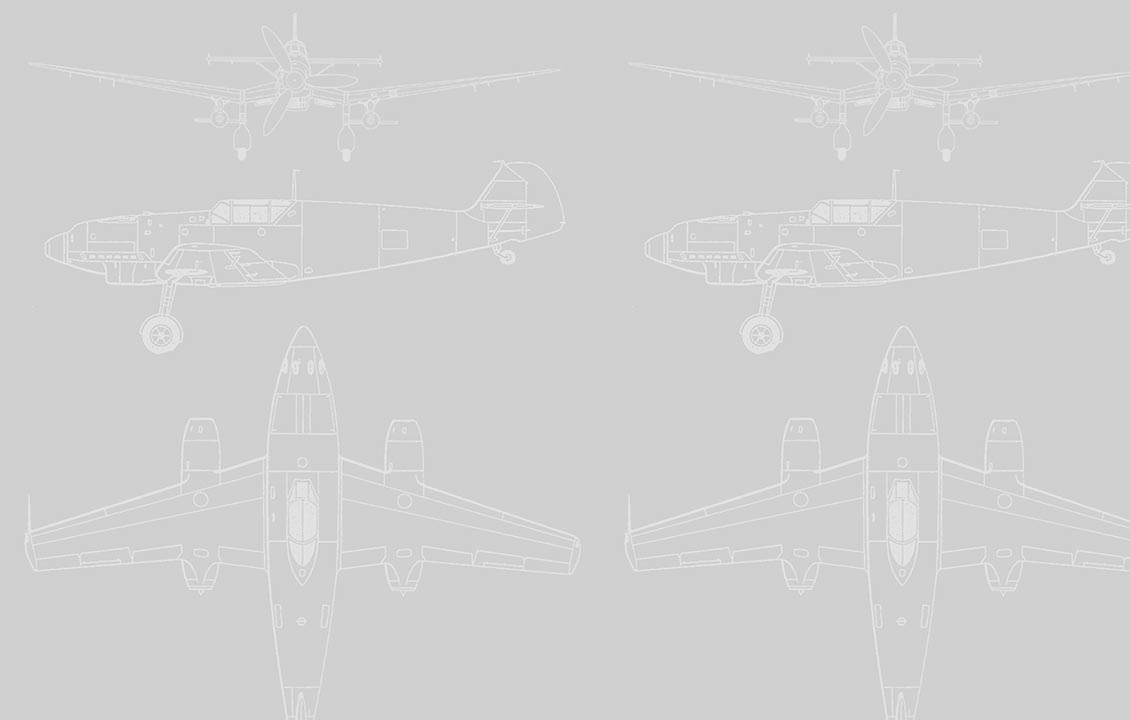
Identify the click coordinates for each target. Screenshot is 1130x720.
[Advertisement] (565, 148)
